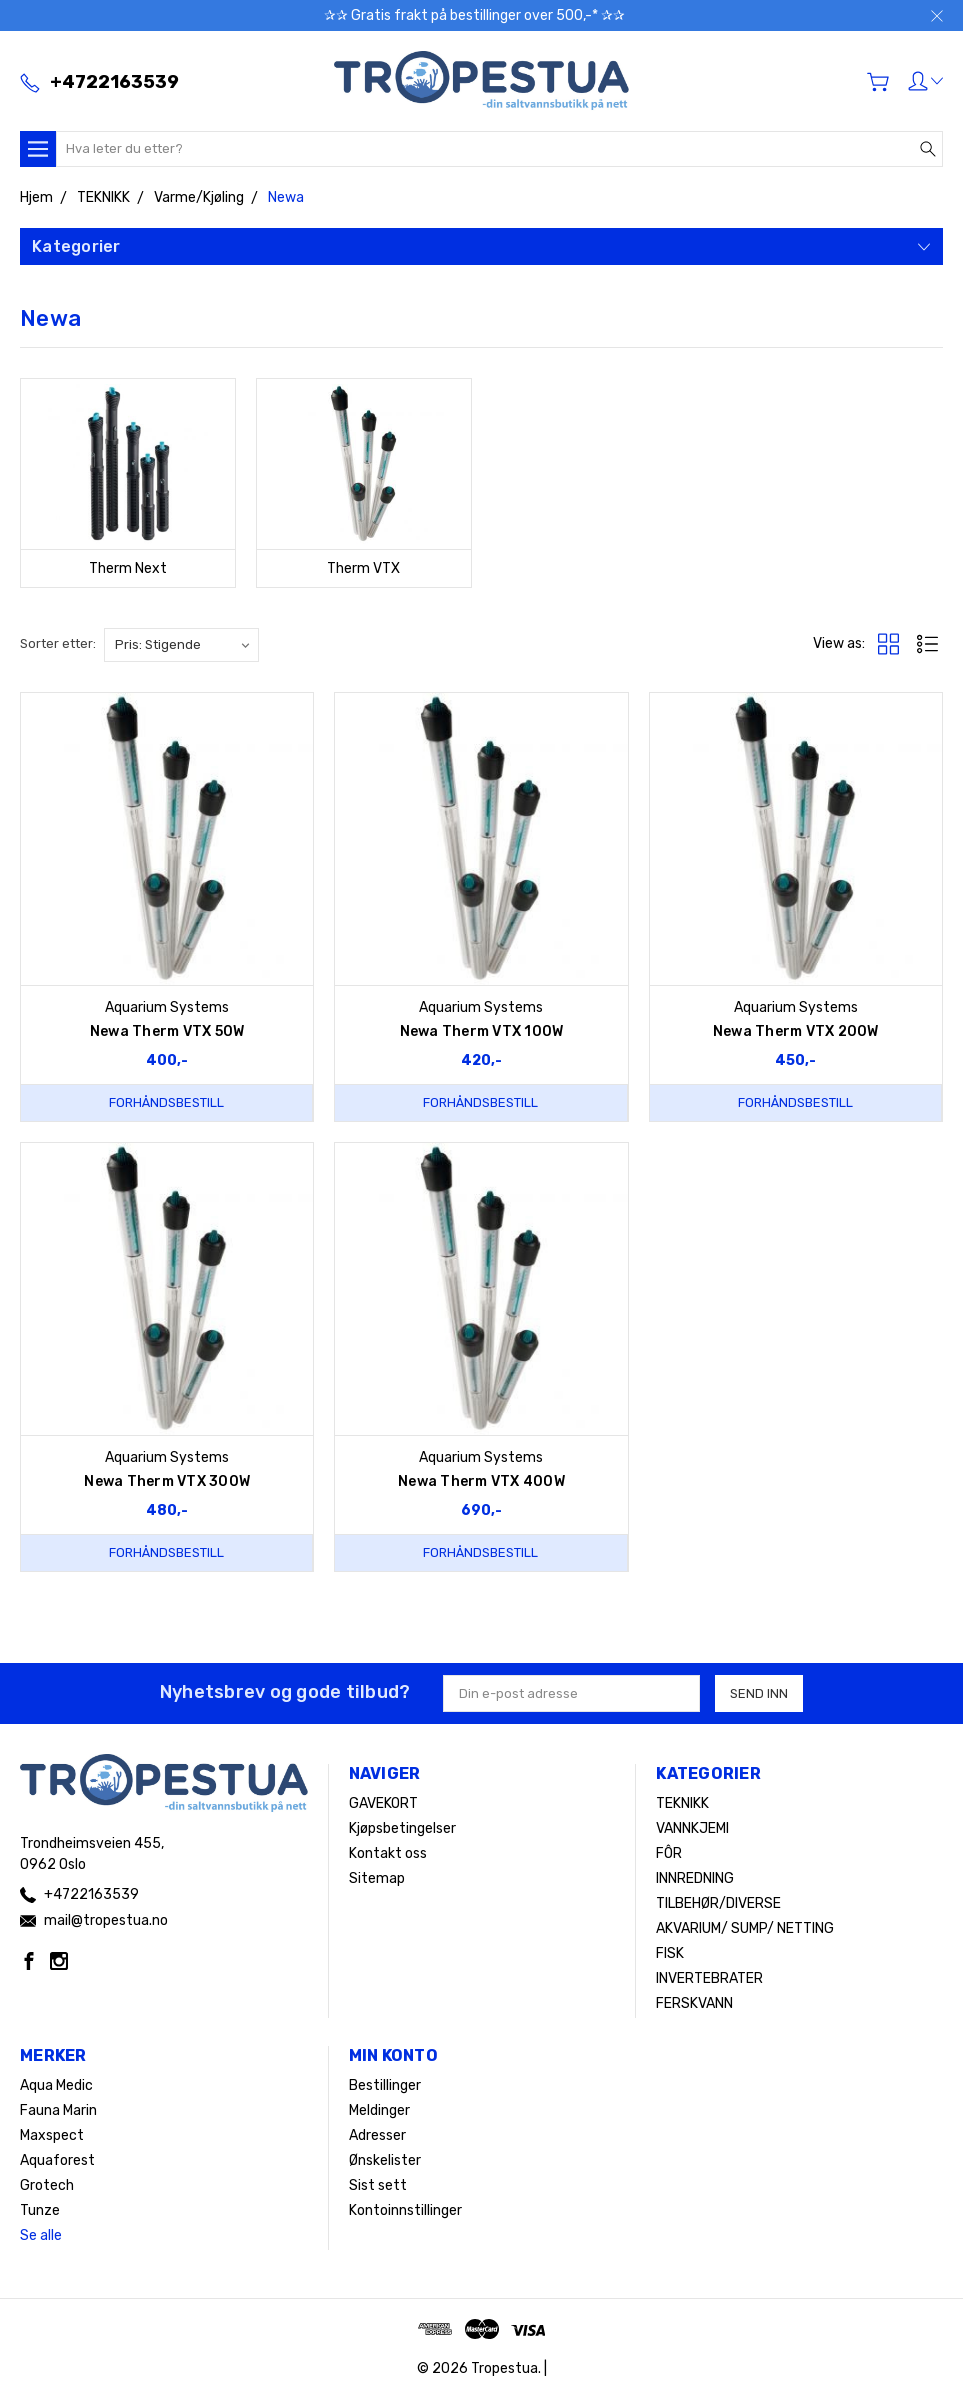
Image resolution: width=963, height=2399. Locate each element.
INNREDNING (695, 1878)
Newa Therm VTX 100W (482, 1031)
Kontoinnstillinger (405, 2210)
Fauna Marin (58, 2110)
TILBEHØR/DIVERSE (718, 1903)
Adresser (377, 2135)
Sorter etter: (58, 643)
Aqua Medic (56, 2085)
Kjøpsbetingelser (402, 1828)
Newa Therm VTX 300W (167, 1481)
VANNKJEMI (692, 1828)
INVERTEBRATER (709, 1978)
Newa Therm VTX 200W (796, 1031)
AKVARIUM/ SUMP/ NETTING (745, 1928)
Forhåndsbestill (166, 1102)
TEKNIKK (682, 1803)
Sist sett (378, 2185)
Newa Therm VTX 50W (167, 1031)
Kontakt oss (388, 1853)
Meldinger (379, 2110)
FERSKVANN (694, 2003)
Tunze (40, 2210)
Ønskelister (385, 2160)
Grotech (47, 2185)
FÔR (669, 1853)
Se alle (41, 2235)
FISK (670, 1953)
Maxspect (52, 2135)
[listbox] (181, 645)
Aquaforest (57, 2160)
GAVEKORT (383, 1803)
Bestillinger (385, 2085)
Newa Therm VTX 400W (481, 1481)
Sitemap (377, 1878)
